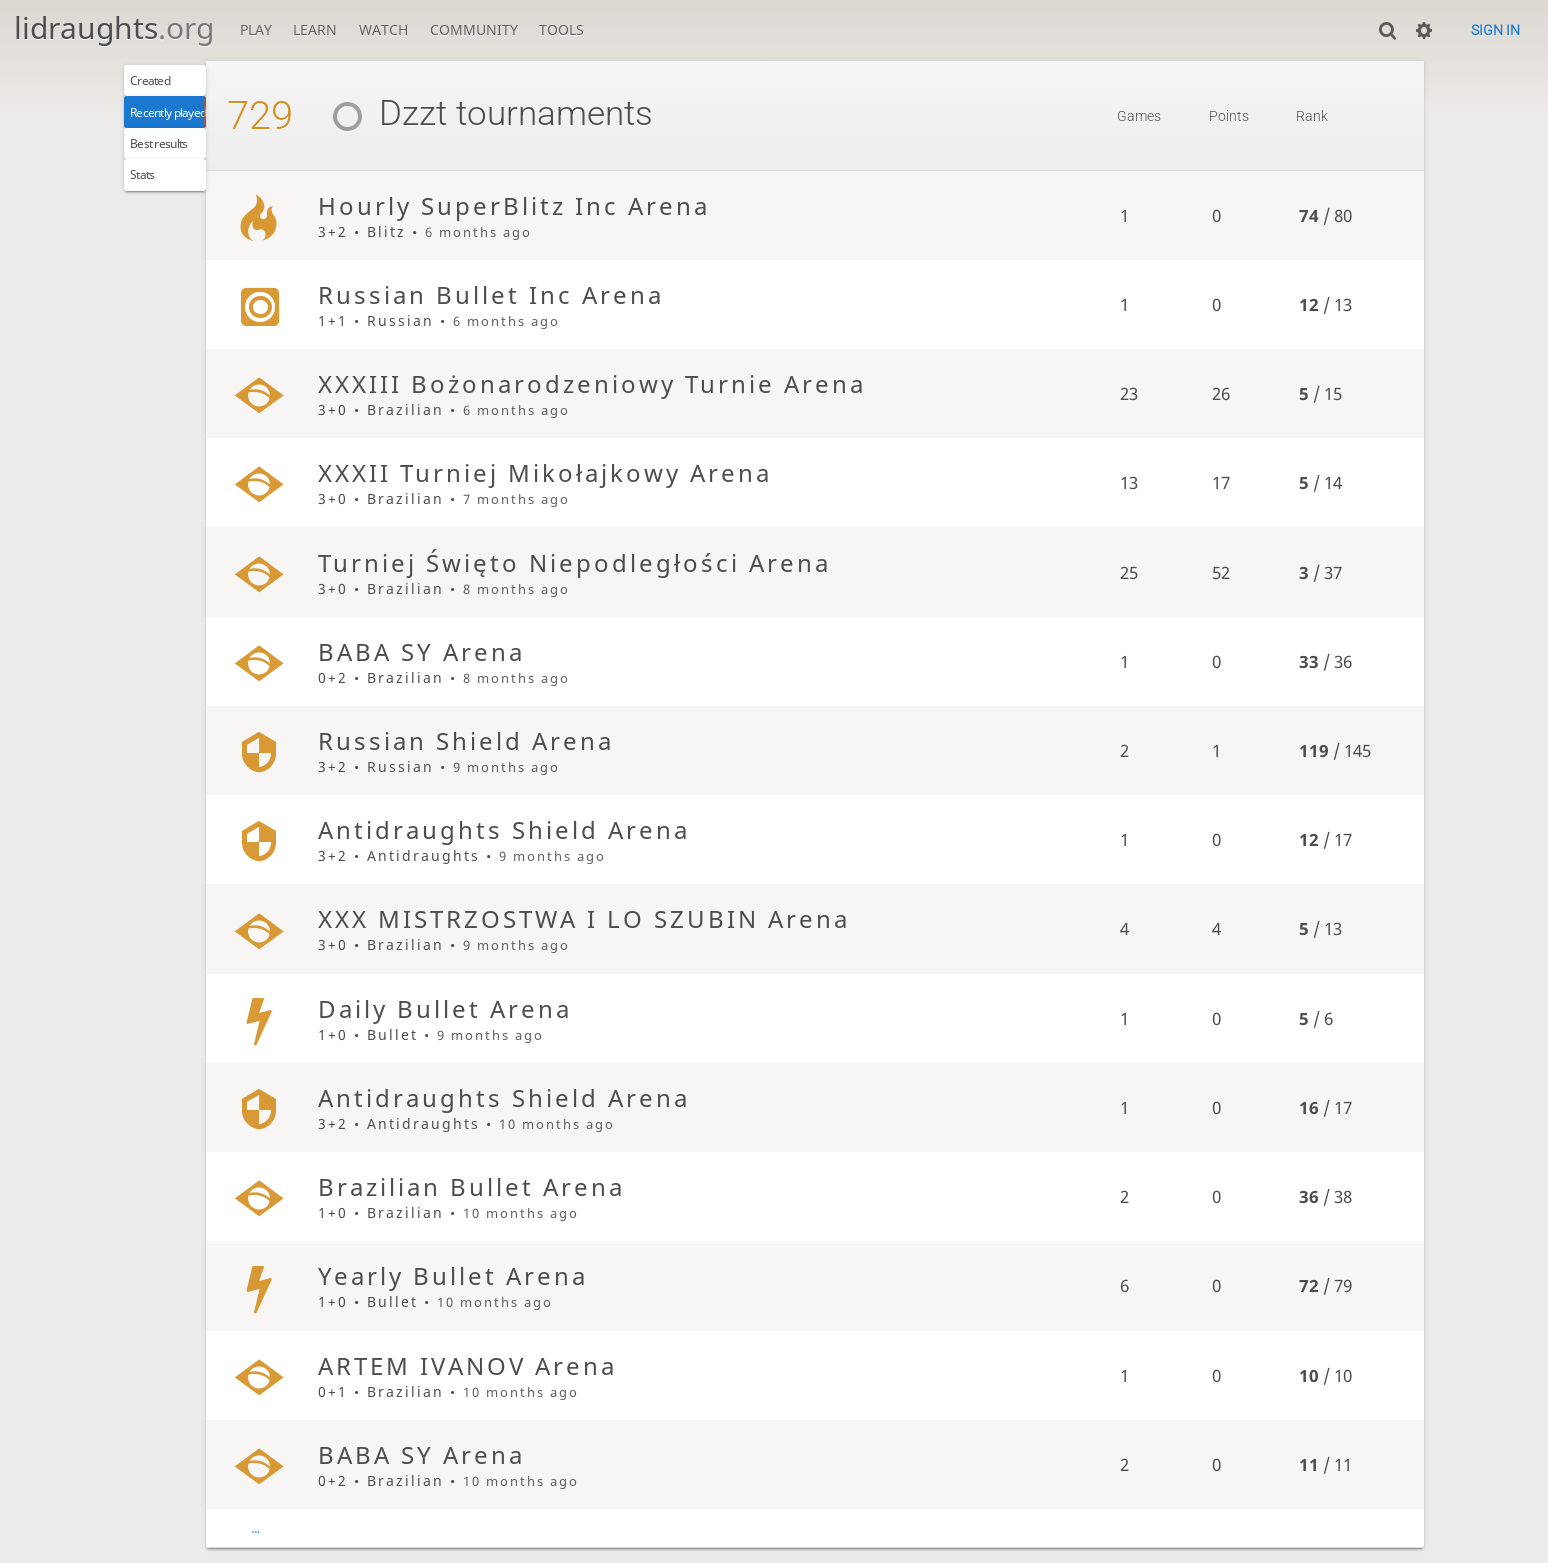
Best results (174, 161)
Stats (151, 200)
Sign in (1495, 30)
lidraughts (114, 27)
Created (161, 84)
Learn (315, 29)
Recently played (188, 122)
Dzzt (447, 113)
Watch (383, 29)
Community (474, 29)
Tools (561, 29)
